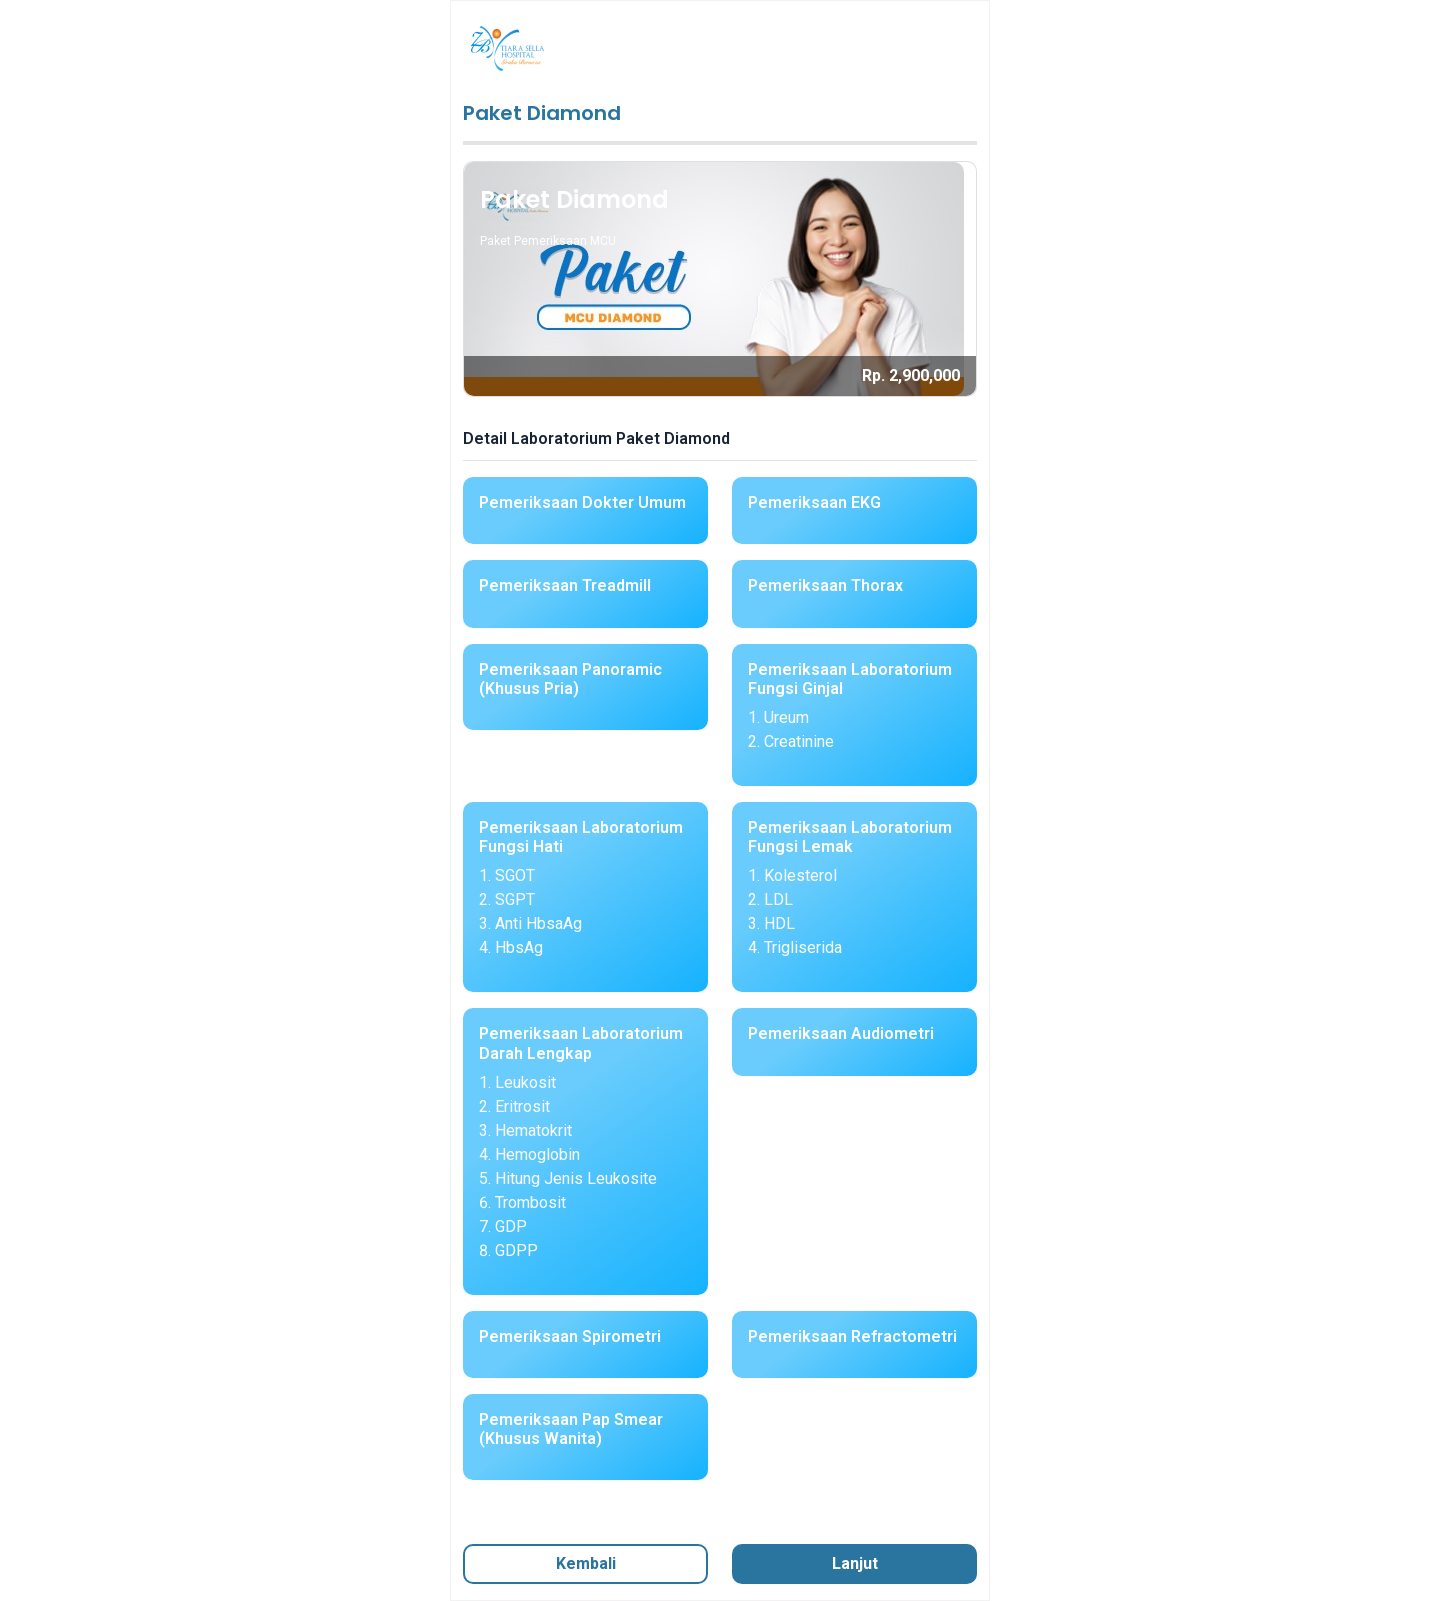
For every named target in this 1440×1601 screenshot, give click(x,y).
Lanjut (855, 1563)
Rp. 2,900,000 (911, 375)
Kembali (586, 1563)
